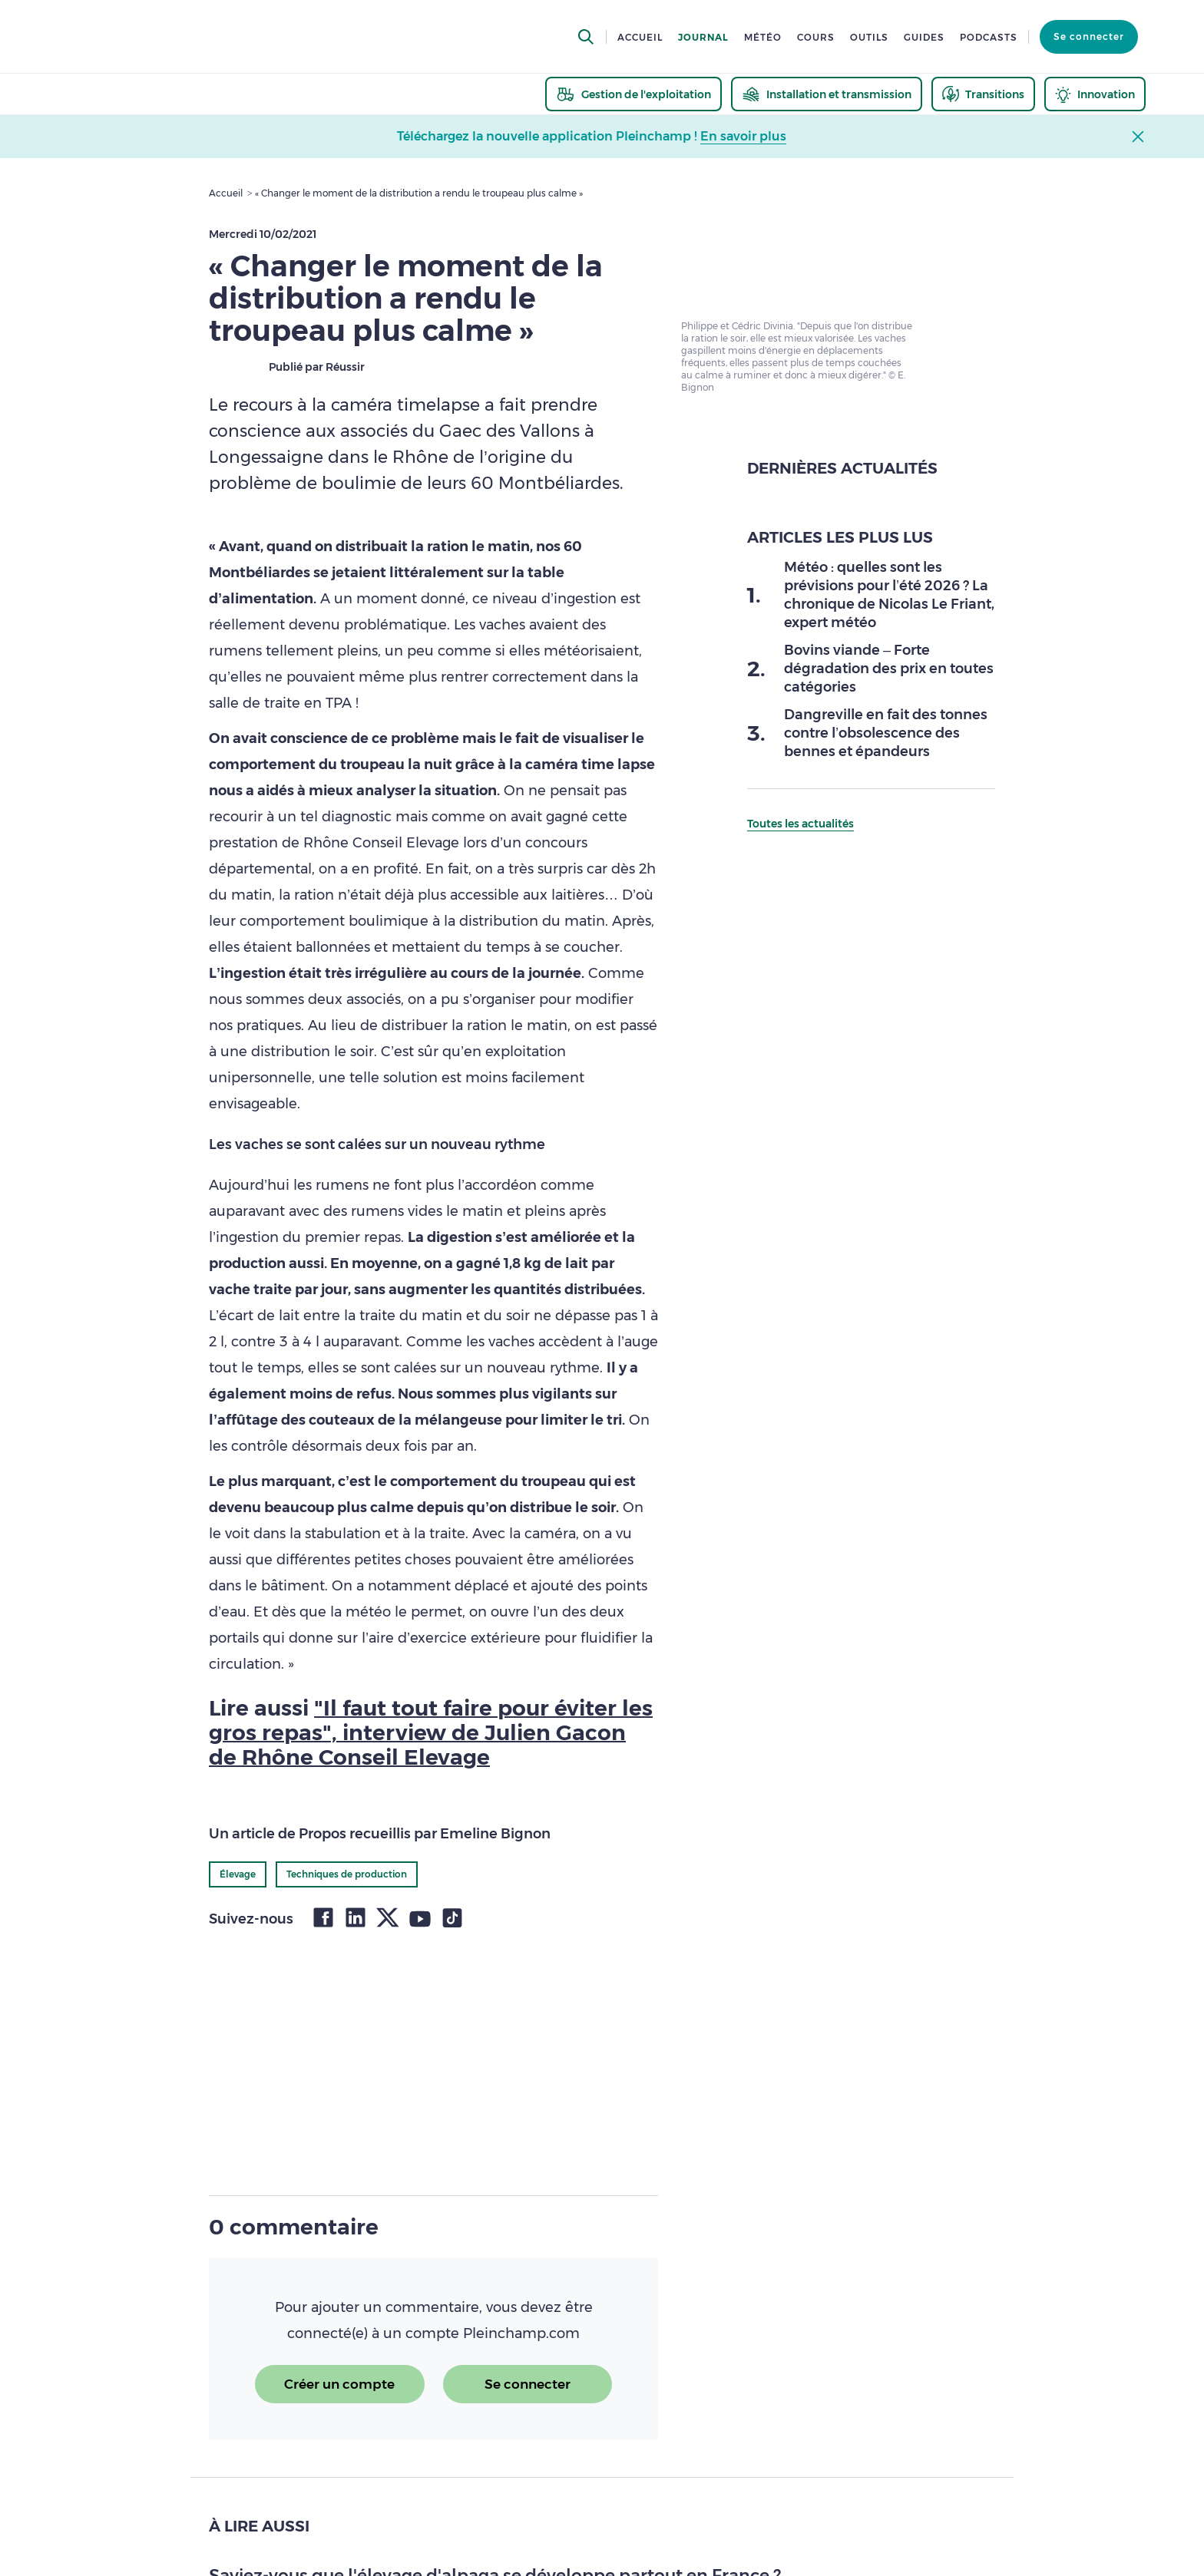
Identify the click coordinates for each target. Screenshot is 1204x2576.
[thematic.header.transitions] (983, 94)
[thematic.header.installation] (826, 94)
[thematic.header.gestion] (633, 94)
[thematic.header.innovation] (1095, 94)
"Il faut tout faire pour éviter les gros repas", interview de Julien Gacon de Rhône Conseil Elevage (431, 1732)
